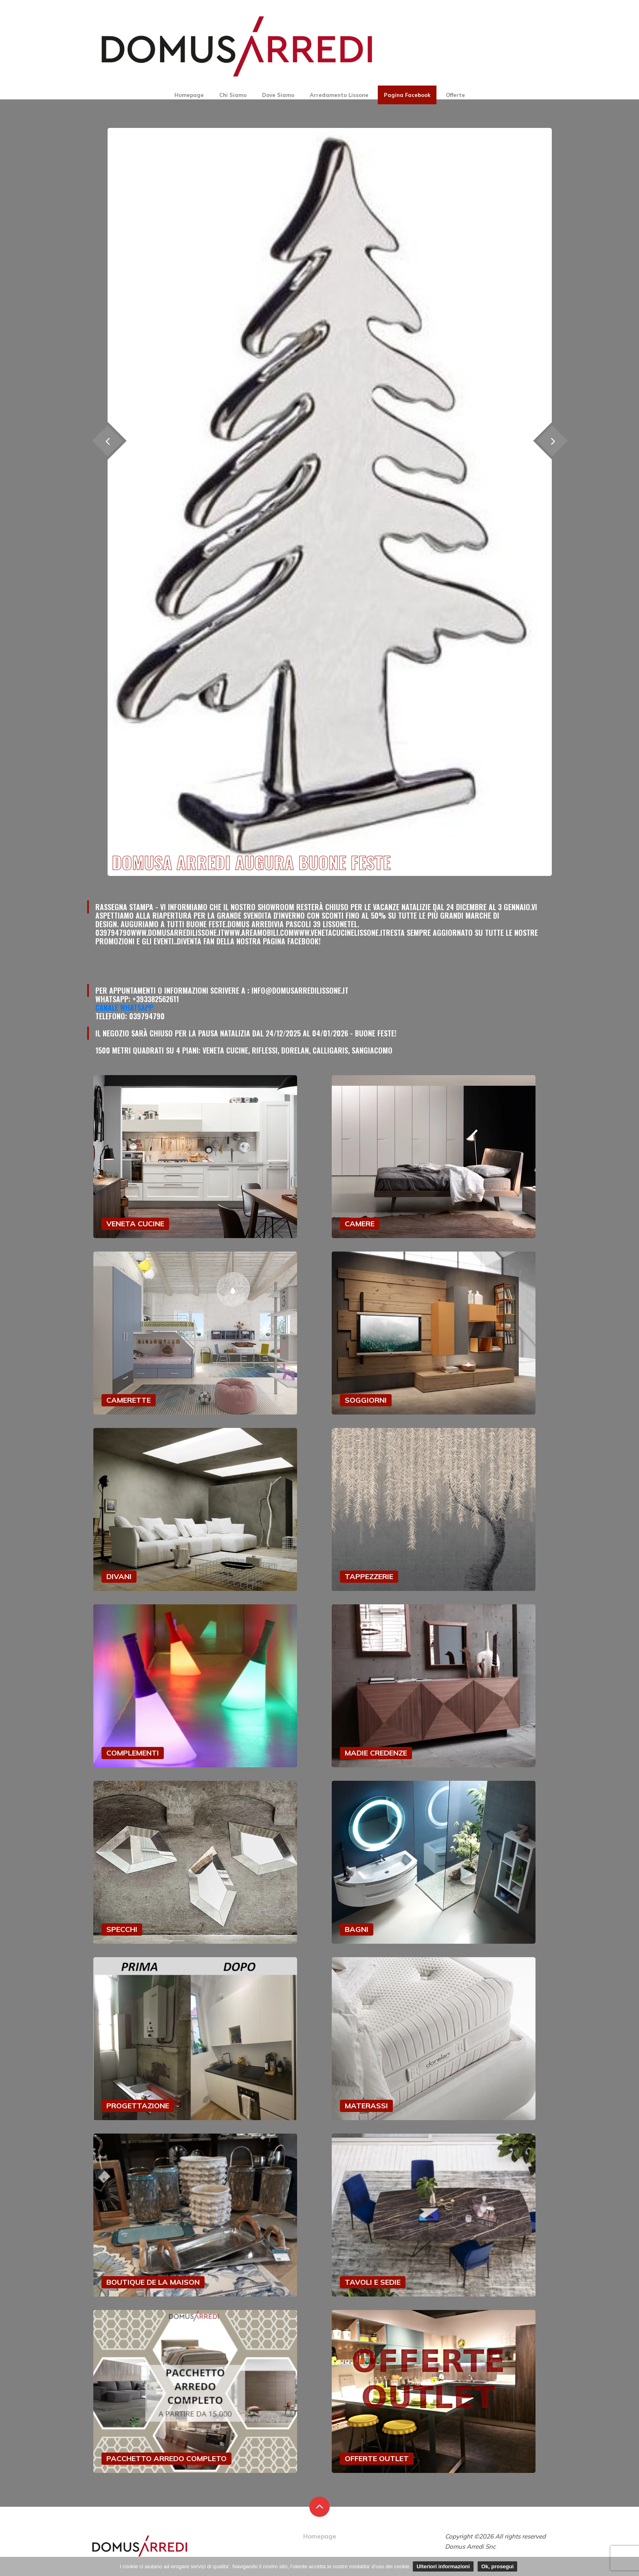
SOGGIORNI (366, 1400)
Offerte (455, 95)
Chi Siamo (233, 95)
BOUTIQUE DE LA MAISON (153, 2282)
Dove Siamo (278, 95)
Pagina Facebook (407, 95)
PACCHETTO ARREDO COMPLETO (166, 2458)
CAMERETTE (128, 1400)
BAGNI (356, 1929)
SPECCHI (121, 1929)
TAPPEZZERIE (369, 1576)
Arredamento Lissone (339, 95)
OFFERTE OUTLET (377, 2458)
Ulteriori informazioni (443, 2566)
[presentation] (552, 441)
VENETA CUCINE (135, 1223)
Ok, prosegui (497, 2566)
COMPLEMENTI (132, 1753)
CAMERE (360, 1223)
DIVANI (119, 1576)
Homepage (189, 95)
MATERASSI (366, 2105)
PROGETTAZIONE (137, 2105)
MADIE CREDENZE (376, 1753)
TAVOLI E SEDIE (373, 2282)
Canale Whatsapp (124, 1007)
